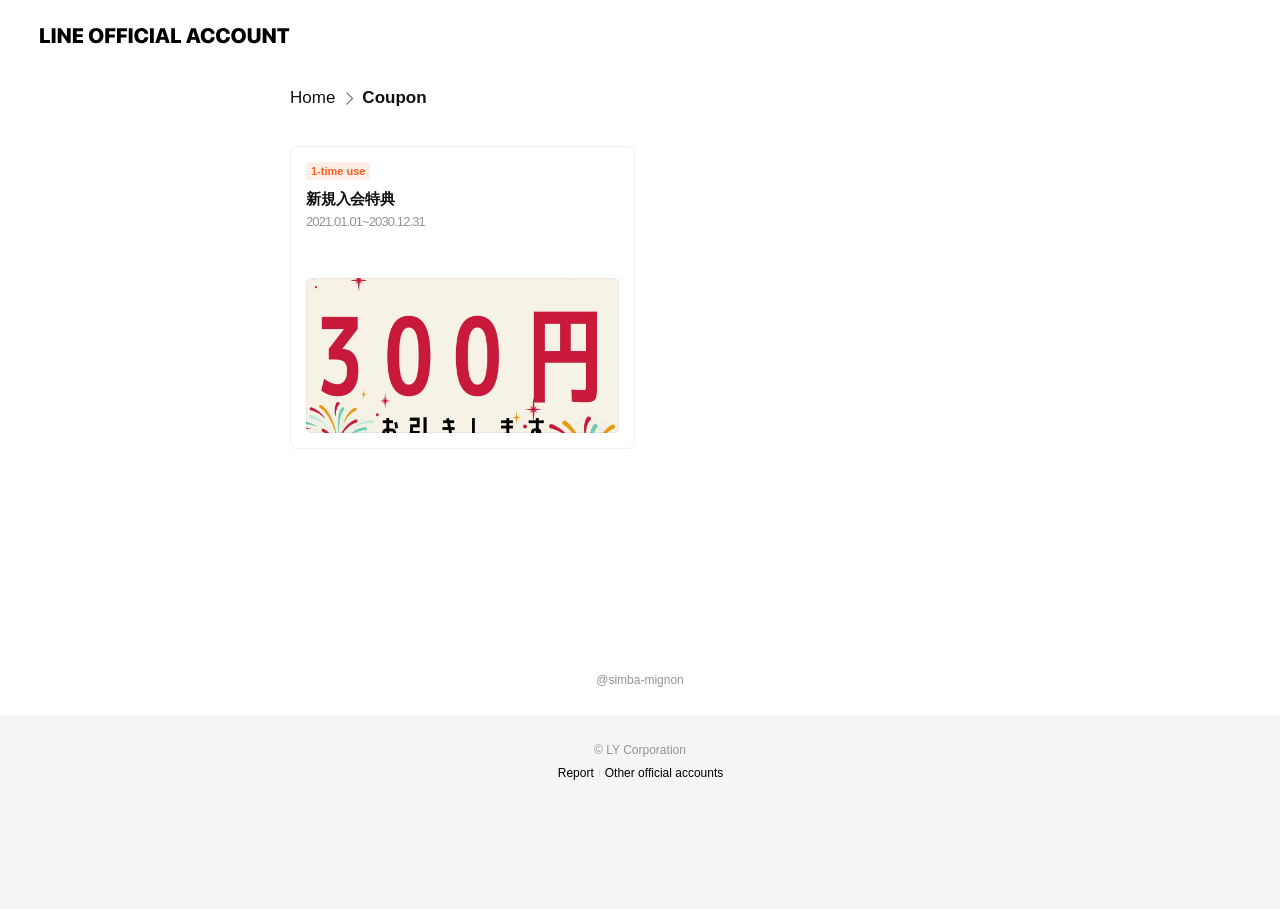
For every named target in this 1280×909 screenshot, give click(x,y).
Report (576, 773)
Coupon (394, 97)
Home (312, 97)
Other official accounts (664, 773)
